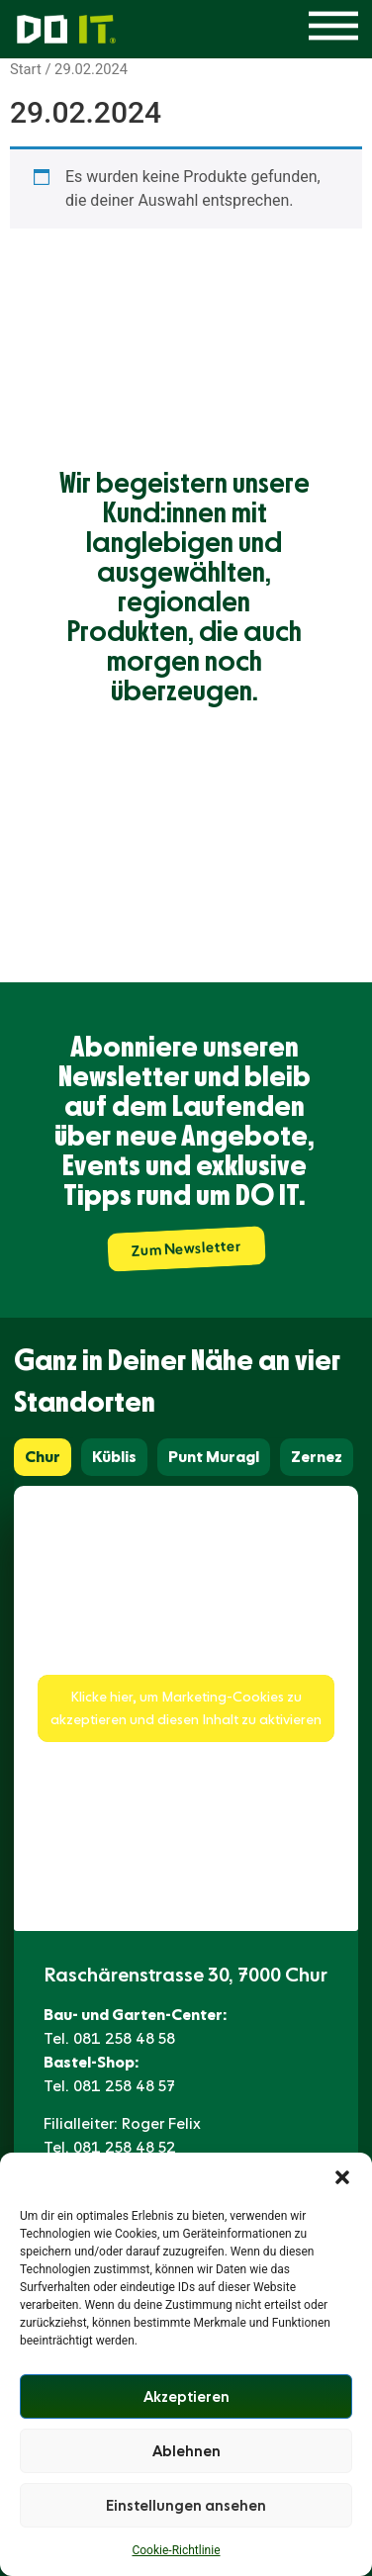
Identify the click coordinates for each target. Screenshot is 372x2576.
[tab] (42, 1457)
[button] (342, 2177)
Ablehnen (186, 2451)
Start (26, 69)
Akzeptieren (186, 2397)
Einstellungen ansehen (186, 2506)
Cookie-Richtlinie (176, 2550)
